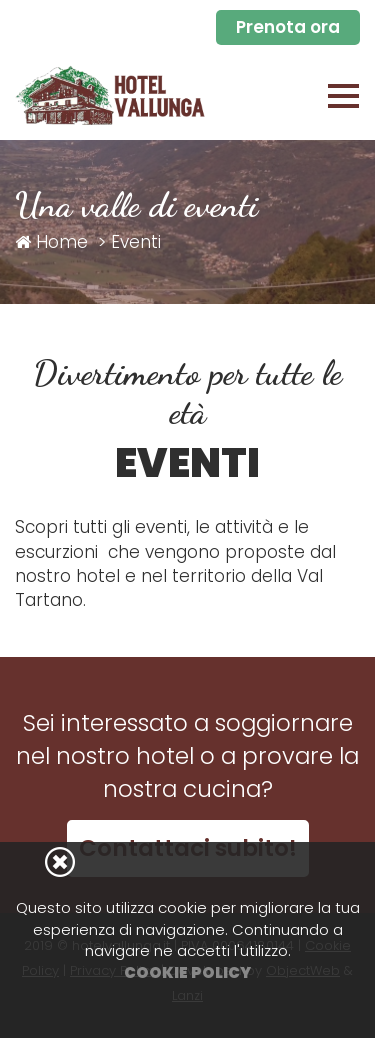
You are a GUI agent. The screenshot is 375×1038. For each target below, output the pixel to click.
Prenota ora (288, 27)
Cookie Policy (187, 972)
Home (51, 242)
